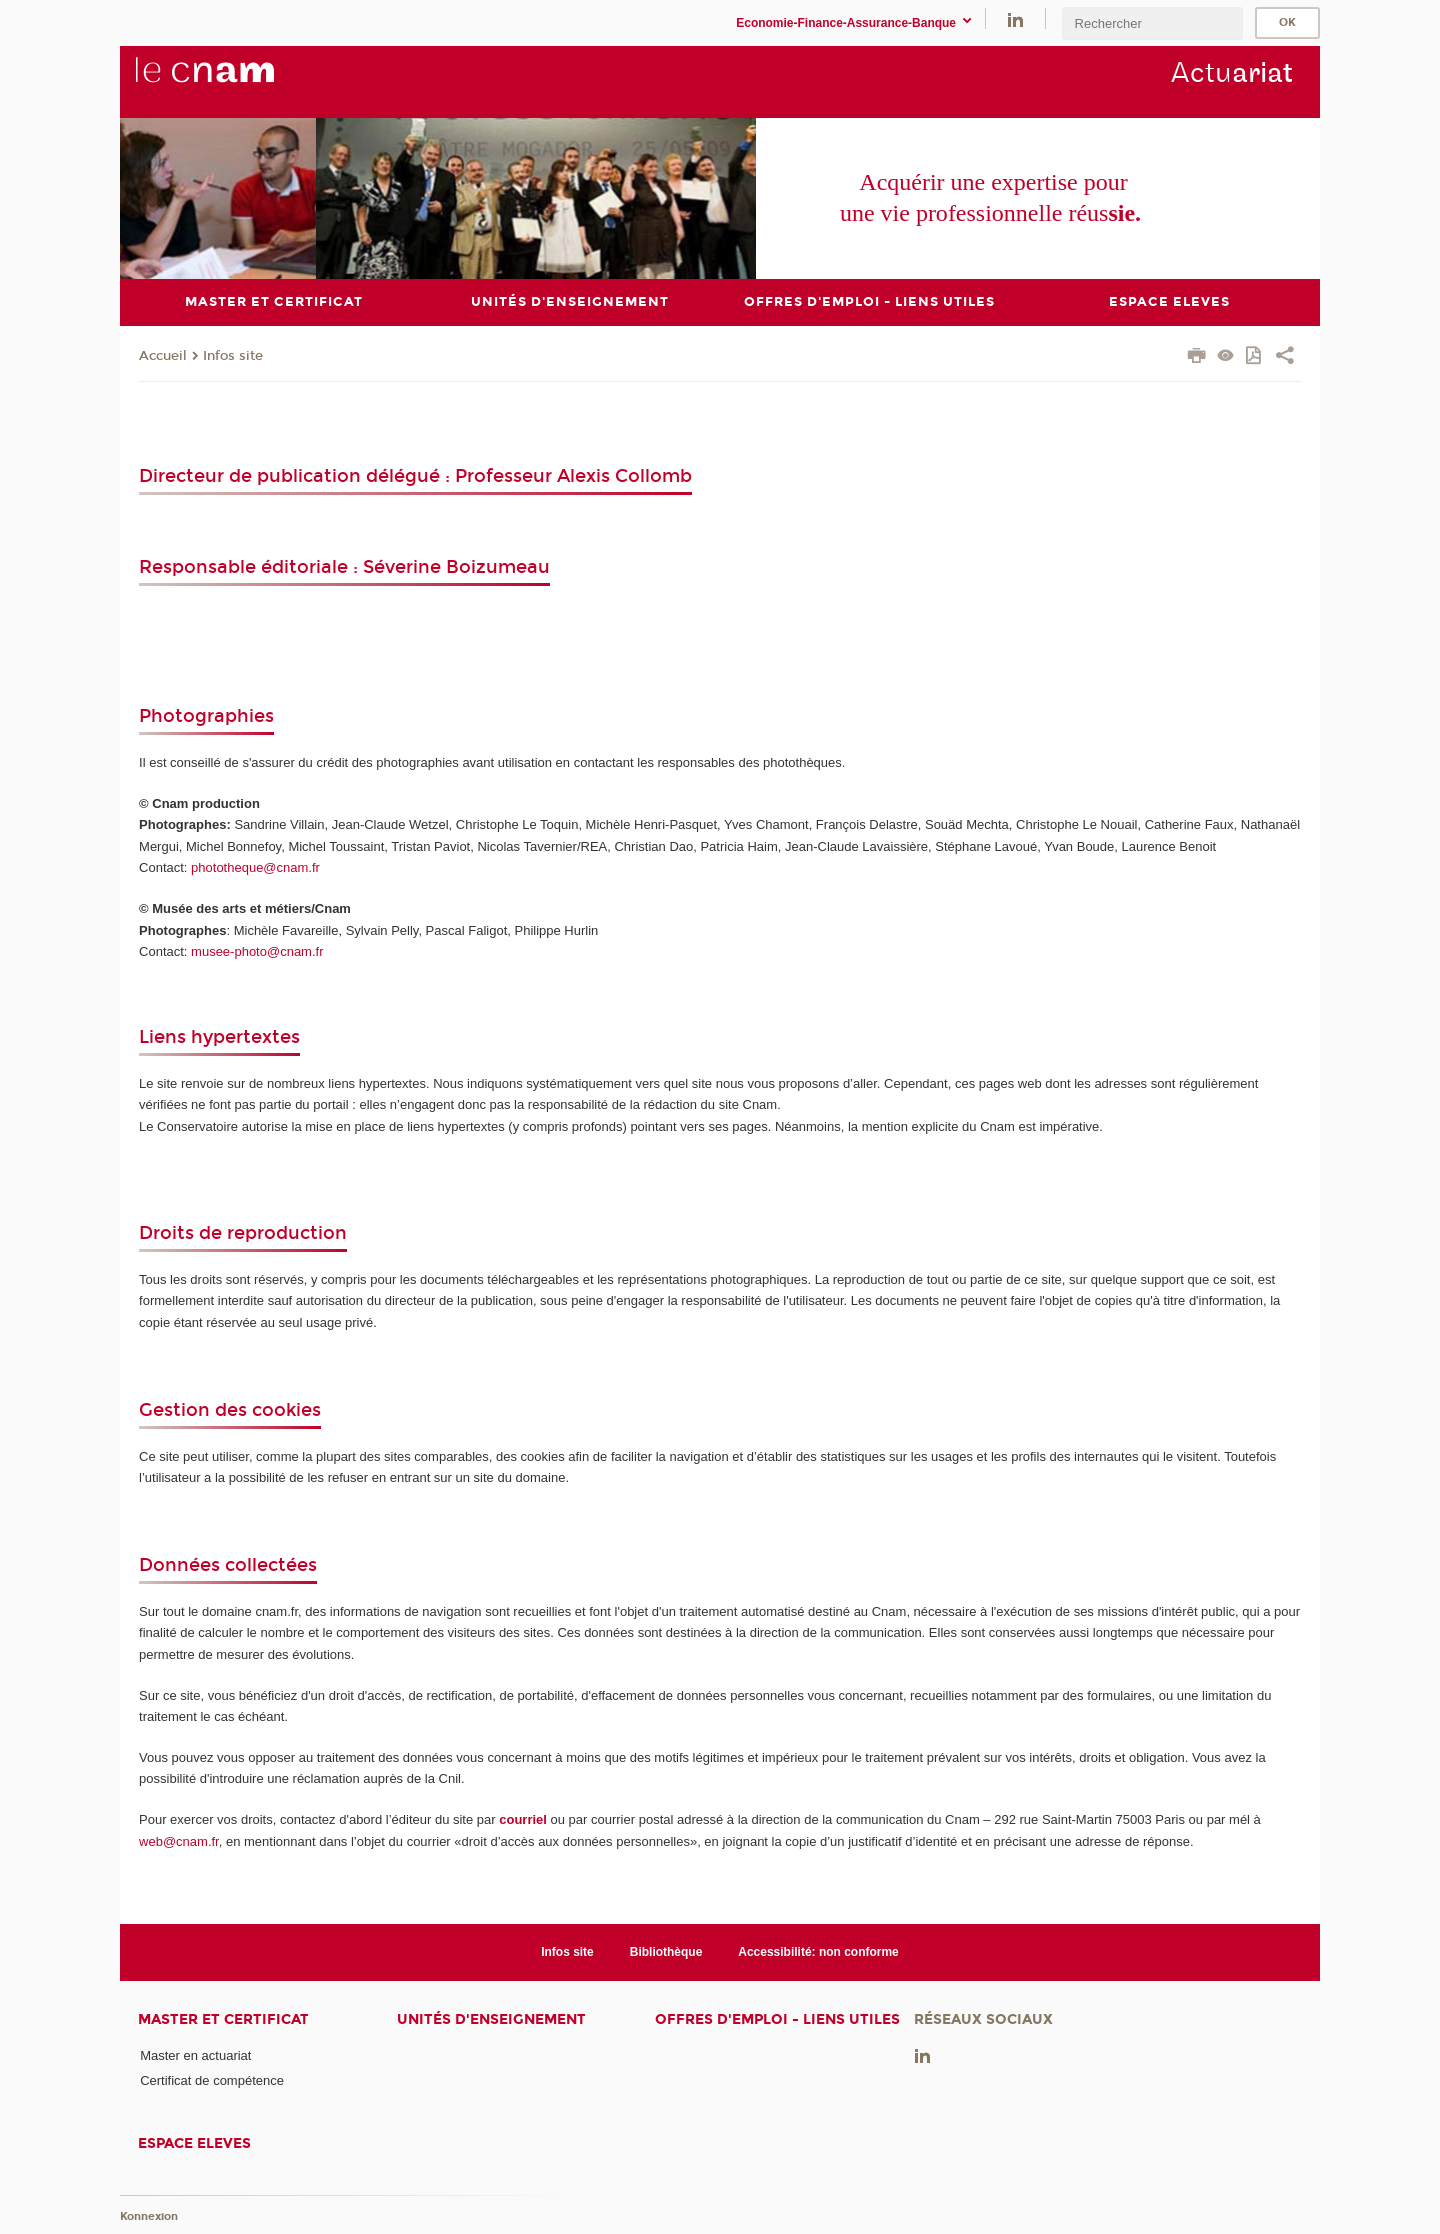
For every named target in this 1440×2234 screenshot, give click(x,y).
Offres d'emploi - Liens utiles (777, 2019)
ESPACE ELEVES (194, 2143)
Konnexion (149, 2216)
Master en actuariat (195, 2055)
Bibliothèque (666, 1952)
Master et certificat (223, 2019)
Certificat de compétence (212, 2080)
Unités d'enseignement (491, 2019)
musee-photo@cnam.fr (257, 951)
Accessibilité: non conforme (818, 1952)
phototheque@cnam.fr (255, 867)
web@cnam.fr (179, 1841)
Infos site (233, 356)
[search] (1152, 23)
